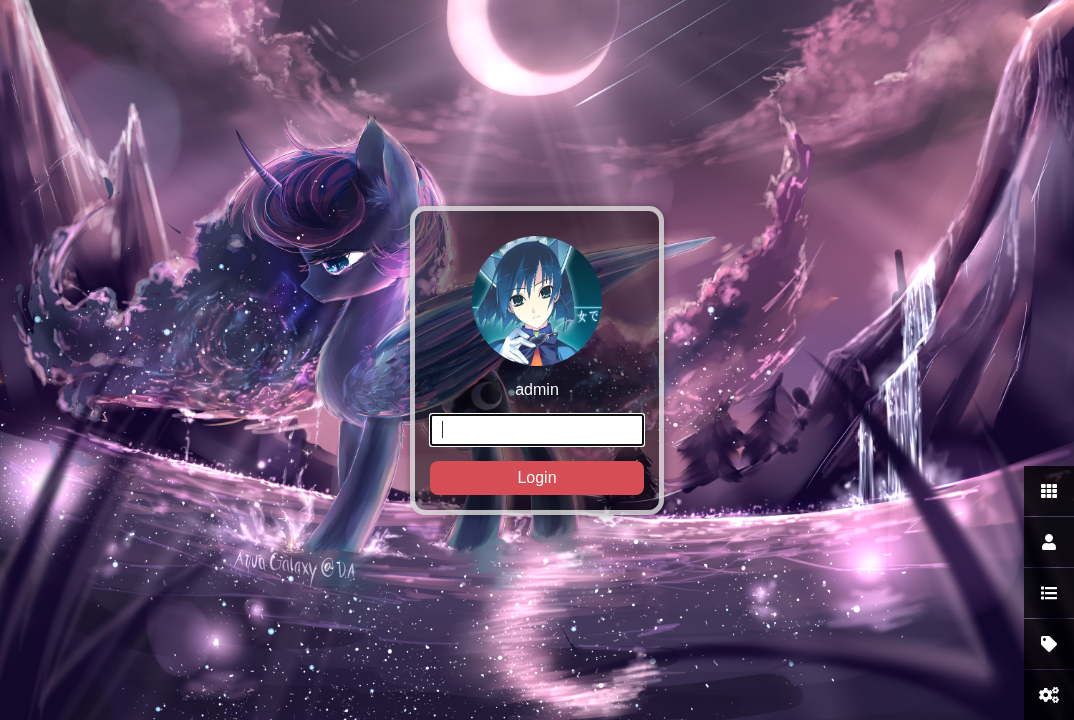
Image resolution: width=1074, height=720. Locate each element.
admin (537, 365)
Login (536, 477)
